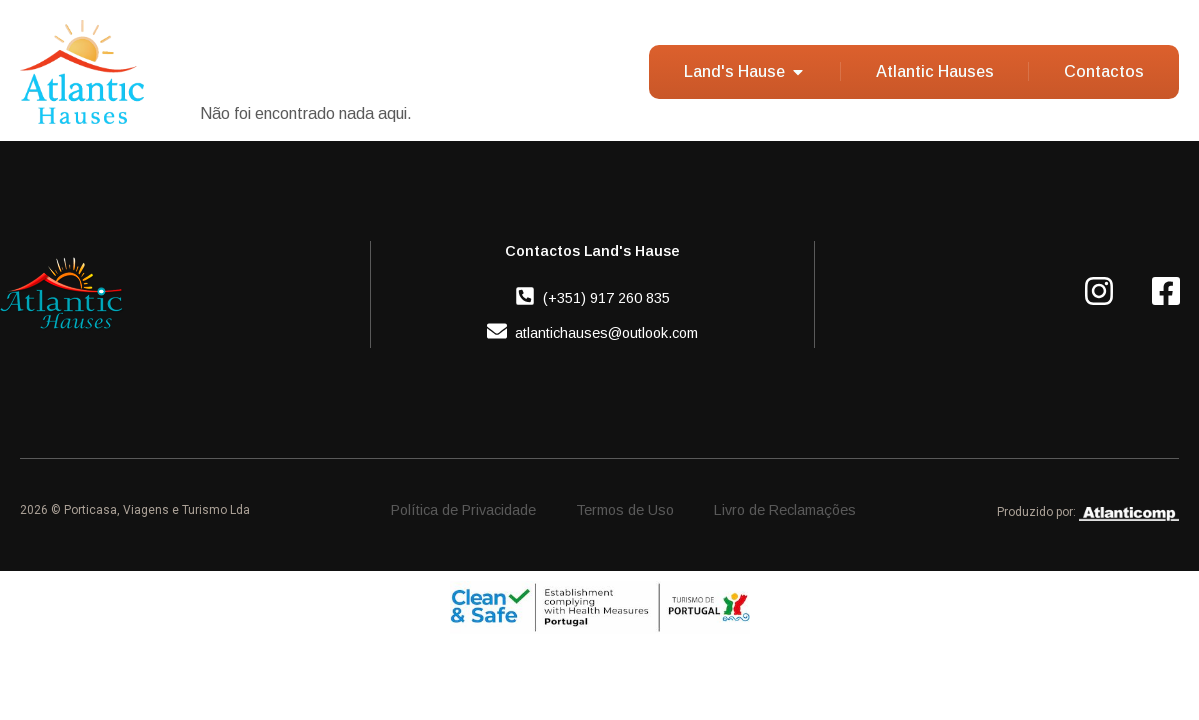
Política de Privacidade (463, 510)
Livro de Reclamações (785, 510)
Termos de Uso (625, 510)
